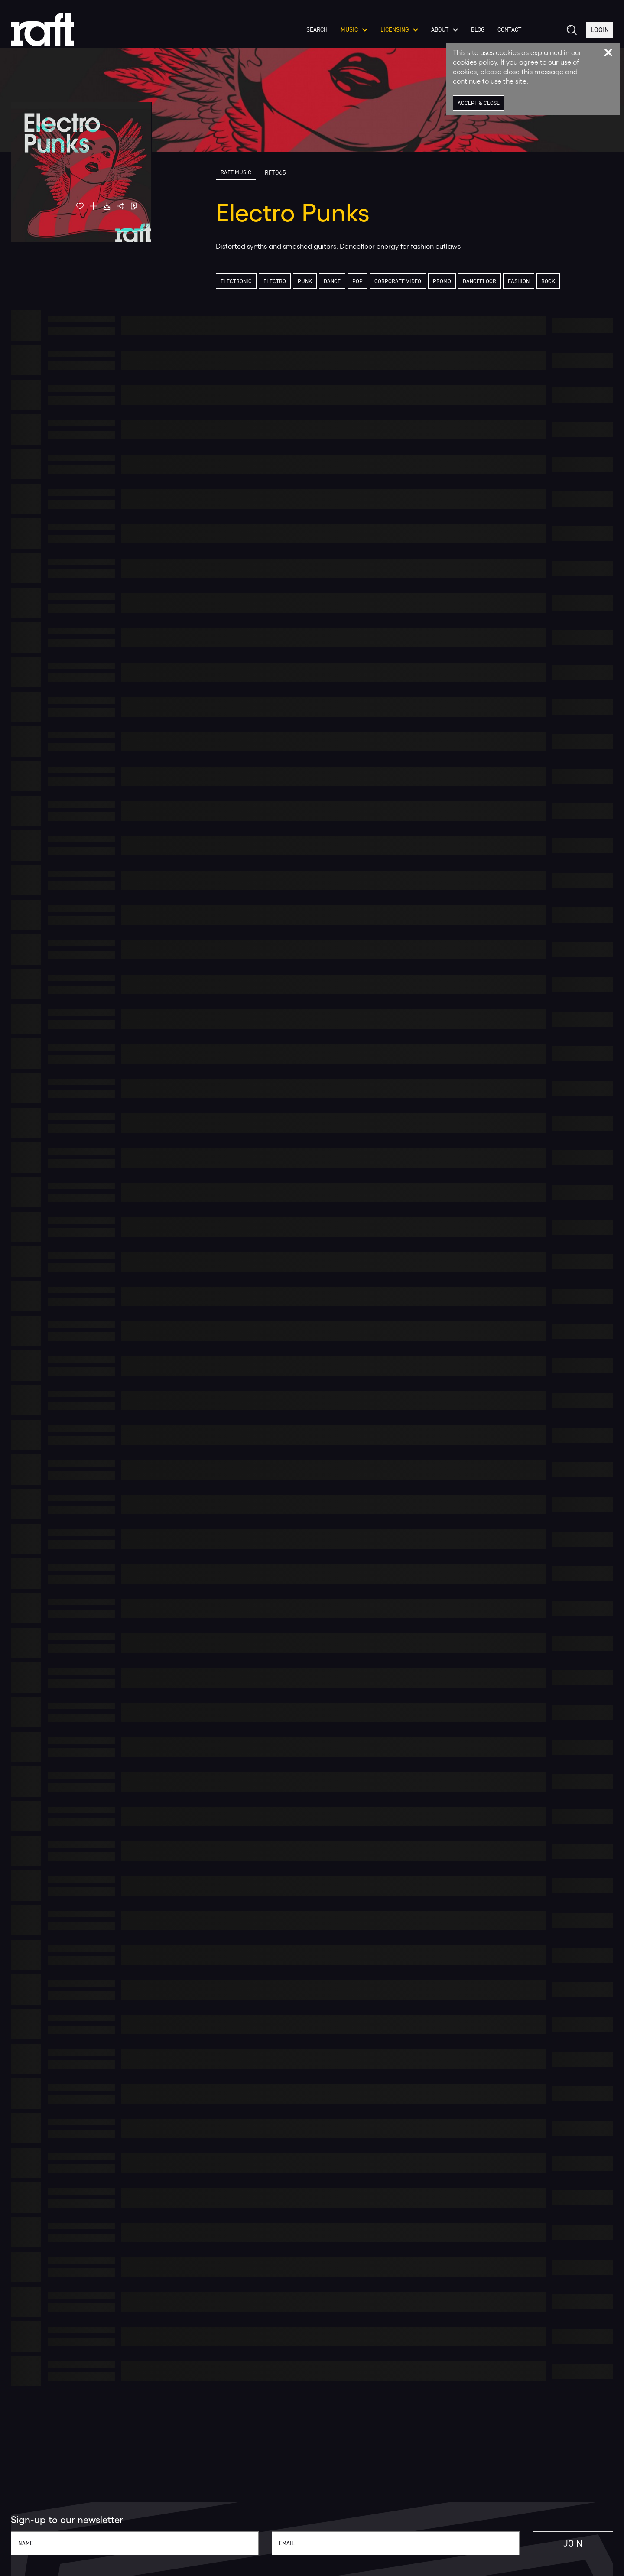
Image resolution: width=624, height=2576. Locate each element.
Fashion (519, 281)
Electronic (236, 281)
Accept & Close (479, 103)
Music (354, 30)
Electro (274, 281)
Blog (477, 30)
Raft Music (236, 172)
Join (572, 2543)
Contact (509, 30)
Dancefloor (479, 281)
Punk (305, 281)
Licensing (399, 30)
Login (600, 29)
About (444, 30)
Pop (357, 281)
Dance (332, 281)
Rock (548, 281)
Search (317, 30)
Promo (442, 281)
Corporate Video (397, 281)
